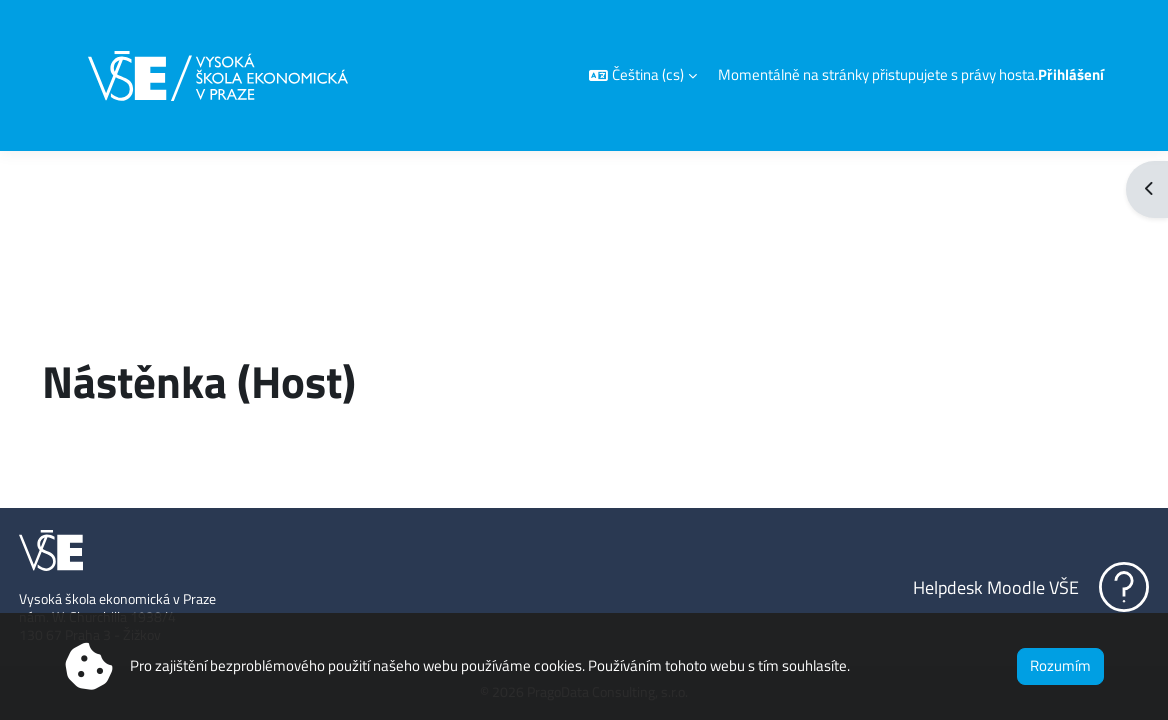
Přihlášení (1071, 75)
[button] (643, 75)
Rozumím (1060, 665)
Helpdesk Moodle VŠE (951, 586)
